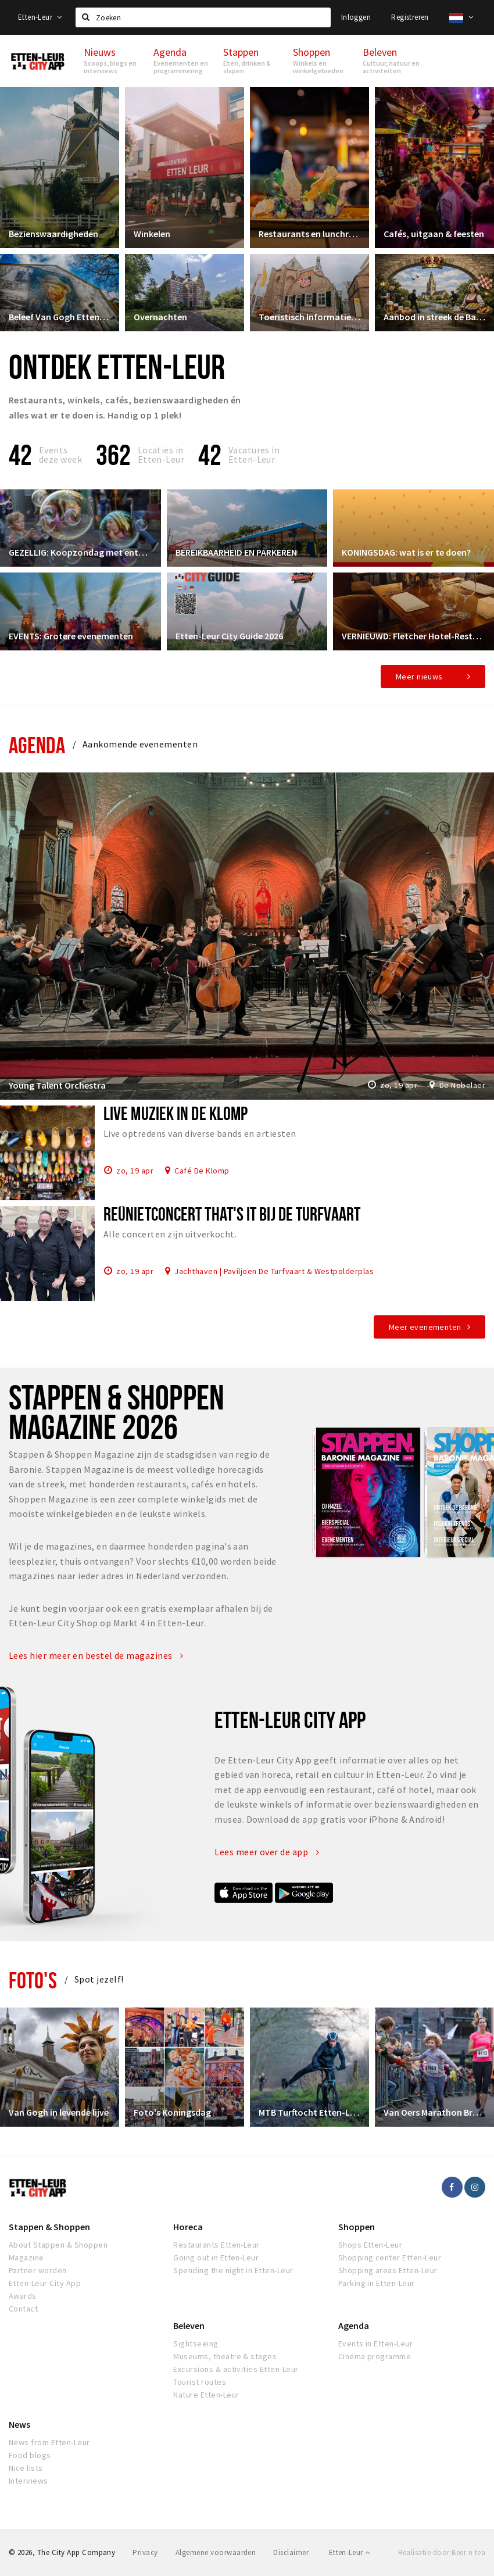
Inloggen (356, 17)
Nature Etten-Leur (206, 2394)
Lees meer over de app (266, 1852)
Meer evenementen (425, 1327)
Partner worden (38, 2270)
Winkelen (152, 233)
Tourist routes (199, 2382)
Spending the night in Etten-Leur (233, 2270)
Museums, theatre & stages (225, 2356)
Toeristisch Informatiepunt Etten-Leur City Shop (309, 317)
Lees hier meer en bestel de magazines (96, 1655)
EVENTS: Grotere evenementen (71, 636)
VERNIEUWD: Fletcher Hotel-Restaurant (413, 636)
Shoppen (356, 2226)
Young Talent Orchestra (57, 1085)
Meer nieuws (419, 676)
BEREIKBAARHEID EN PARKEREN (236, 552)
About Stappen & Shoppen (58, 2244)
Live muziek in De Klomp (175, 1113)
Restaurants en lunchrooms (309, 233)
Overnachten (160, 317)
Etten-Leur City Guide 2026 (229, 636)
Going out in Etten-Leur (216, 2257)
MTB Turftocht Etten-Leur (309, 2112)
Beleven (189, 2325)
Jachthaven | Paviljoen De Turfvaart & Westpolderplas (274, 1270)
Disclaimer (291, 2552)
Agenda (37, 744)
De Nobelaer (462, 1085)
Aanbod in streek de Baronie (434, 317)
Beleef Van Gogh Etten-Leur (59, 317)
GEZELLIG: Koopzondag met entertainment (80, 552)
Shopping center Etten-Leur (389, 2257)
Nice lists (26, 2468)
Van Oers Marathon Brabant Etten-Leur (434, 2112)
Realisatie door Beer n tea (441, 2552)
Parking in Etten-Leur (376, 2283)
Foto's (33, 1979)
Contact (23, 2308)
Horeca (188, 2226)
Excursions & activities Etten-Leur (235, 2369)
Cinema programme (374, 2356)
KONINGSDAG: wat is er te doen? (406, 552)
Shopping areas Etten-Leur (388, 2270)
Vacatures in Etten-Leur (254, 454)
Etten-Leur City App (45, 2283)
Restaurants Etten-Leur (216, 2244)
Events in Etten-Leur (375, 2343)
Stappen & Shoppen (49, 2226)
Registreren (409, 17)
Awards (23, 2296)
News (19, 2424)
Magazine (26, 2257)
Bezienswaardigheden (53, 233)
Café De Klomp (201, 1170)
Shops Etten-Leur (370, 2244)
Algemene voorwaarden (216, 2552)
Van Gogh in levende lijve (59, 2112)
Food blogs (30, 2455)
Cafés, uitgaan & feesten (434, 233)
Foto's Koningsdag (172, 2112)
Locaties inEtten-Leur (161, 454)
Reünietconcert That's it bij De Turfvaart (231, 1213)
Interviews (28, 2480)
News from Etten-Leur (49, 2442)
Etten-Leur (40, 17)
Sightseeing (195, 2343)
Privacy (145, 2552)
